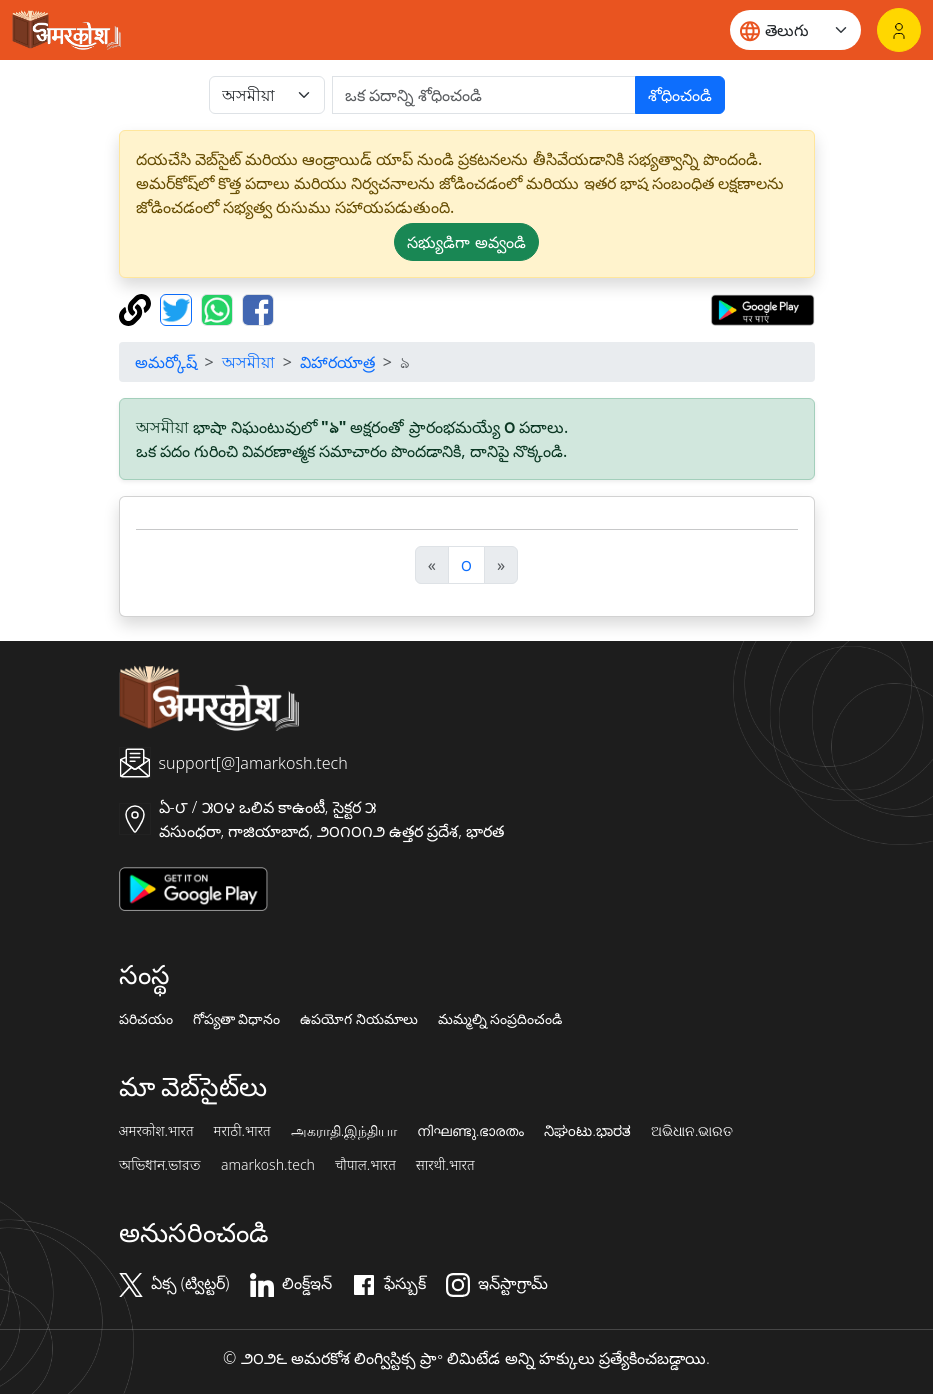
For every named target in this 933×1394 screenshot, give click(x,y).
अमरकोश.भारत (156, 1131)
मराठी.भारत (242, 1131)
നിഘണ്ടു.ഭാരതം (470, 1131)
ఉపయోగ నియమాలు (359, 1019)
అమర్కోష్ (166, 362)
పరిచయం (146, 1019)
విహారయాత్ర (337, 362)
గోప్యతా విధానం (237, 1019)
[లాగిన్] (899, 30)
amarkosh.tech (268, 1165)
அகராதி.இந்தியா (344, 1131)
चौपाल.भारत (365, 1165)
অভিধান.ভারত (160, 1165)
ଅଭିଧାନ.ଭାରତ (692, 1131)
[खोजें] (484, 95)
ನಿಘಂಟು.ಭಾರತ (587, 1131)
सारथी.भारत (445, 1165)
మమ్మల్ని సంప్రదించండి (500, 1019)
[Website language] (795, 30)
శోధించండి (680, 95)
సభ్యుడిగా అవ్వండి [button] (466, 242)
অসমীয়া (248, 362)
